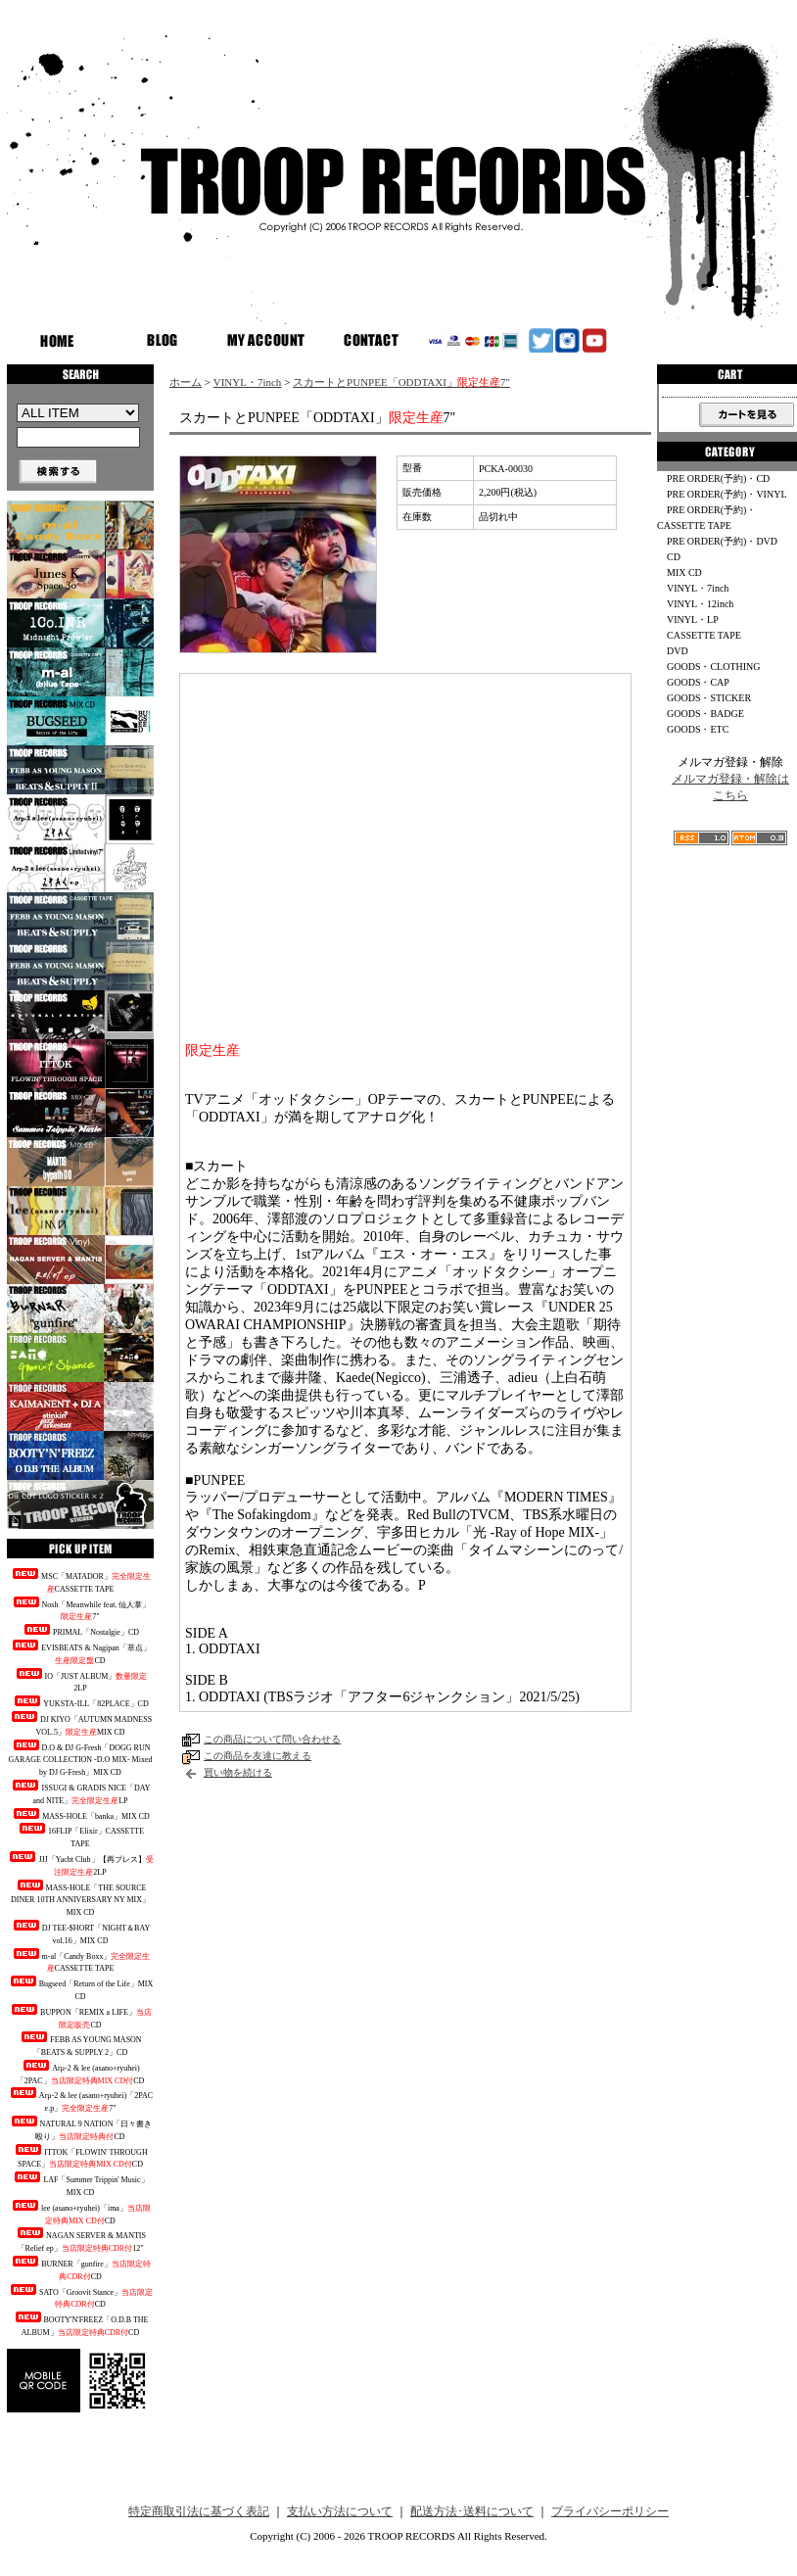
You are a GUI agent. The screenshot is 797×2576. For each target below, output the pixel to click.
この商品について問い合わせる (272, 1739)
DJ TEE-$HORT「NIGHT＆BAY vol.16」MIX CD (80, 1932)
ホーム (185, 382)
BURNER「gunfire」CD (80, 2268)
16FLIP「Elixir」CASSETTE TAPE (80, 1835)
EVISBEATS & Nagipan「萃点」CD (80, 1652)
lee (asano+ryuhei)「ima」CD (80, 2212)
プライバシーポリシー (610, 2511)
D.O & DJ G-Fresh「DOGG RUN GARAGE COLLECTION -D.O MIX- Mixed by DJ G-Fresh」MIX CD (81, 1759)
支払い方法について (340, 2511)
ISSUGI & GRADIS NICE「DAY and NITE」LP (80, 1792)
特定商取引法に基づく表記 (198, 2511)
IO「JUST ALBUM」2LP (81, 1680)
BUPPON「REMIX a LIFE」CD (80, 2016)
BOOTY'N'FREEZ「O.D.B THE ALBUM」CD (81, 2324)
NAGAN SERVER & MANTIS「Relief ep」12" (80, 2240)
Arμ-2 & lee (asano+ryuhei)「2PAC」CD (81, 2072)
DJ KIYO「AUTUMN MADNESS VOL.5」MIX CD (80, 1724)
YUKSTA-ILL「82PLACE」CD (80, 1701)
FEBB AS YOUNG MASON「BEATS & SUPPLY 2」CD (80, 2044)
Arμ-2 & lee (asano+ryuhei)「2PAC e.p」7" (80, 2100)
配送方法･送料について (472, 2511)
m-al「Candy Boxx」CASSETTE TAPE (81, 1961)
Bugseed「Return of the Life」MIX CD (81, 1988)
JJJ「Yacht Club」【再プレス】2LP (80, 1864)
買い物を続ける (238, 1772)
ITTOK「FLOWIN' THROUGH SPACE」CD (80, 2157)
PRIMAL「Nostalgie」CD (80, 1630)
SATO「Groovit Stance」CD (80, 2297)
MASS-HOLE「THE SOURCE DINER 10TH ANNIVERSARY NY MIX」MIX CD (80, 1899)
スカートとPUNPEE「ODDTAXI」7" (401, 382)
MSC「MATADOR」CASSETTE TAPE (80, 1581)
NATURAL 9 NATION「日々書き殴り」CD (81, 2128)
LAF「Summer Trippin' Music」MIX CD (80, 2184)
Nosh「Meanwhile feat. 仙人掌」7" (81, 1609)
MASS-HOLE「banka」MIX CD (80, 1814)
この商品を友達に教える (257, 1755)
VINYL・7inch (247, 382)
